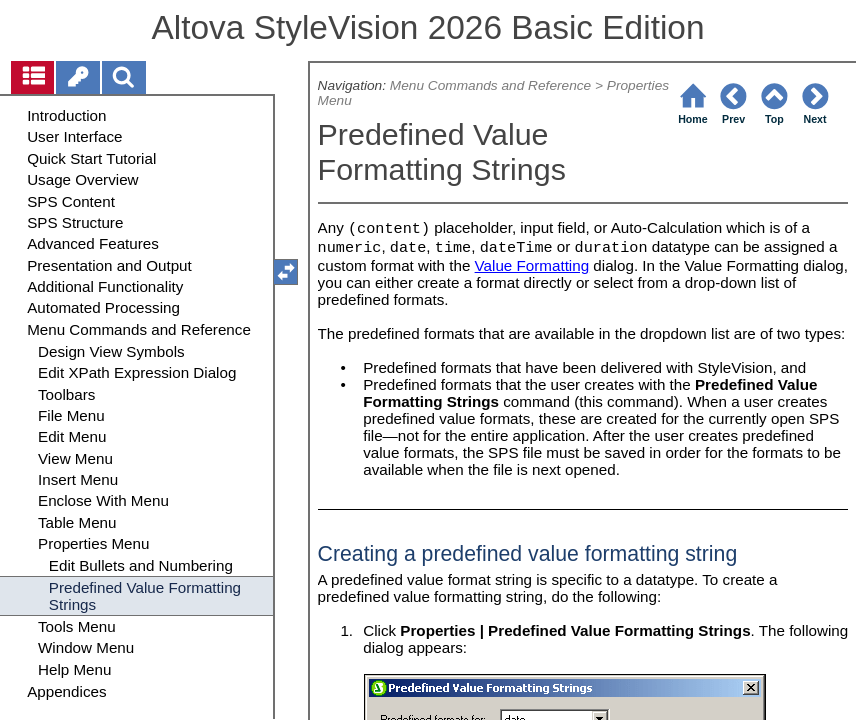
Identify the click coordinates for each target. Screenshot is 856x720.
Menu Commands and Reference (490, 85)
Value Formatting (532, 265)
